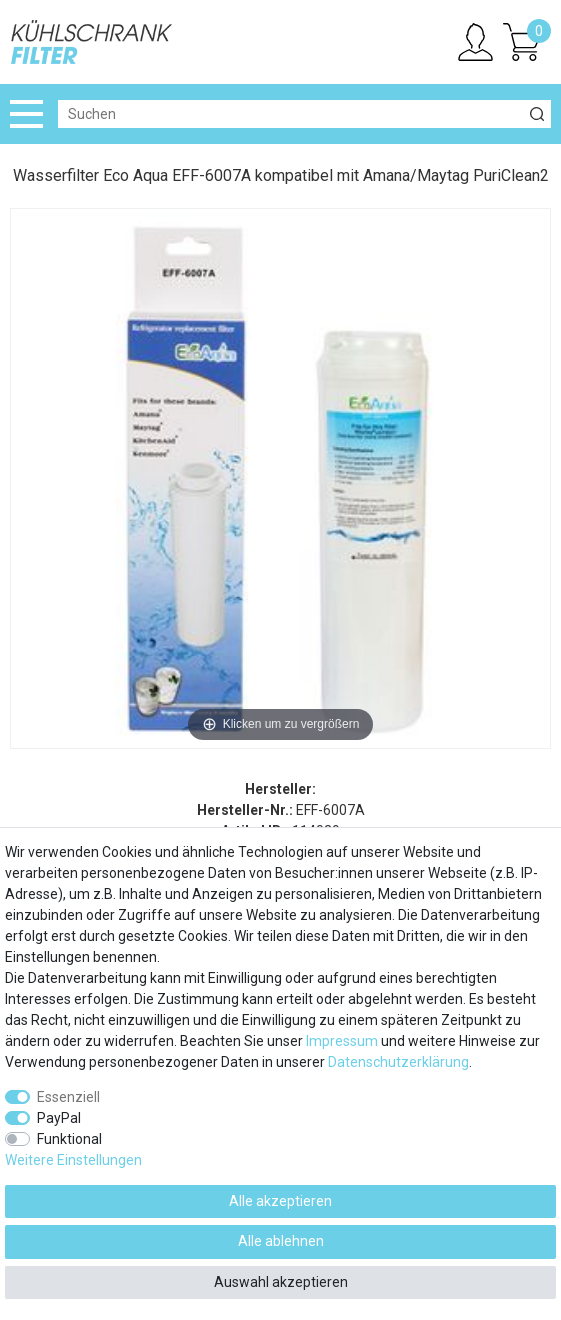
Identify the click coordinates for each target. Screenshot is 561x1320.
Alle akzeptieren (280, 1201)
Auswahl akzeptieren (281, 1282)
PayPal (59, 1118)
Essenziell (68, 1097)
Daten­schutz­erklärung (398, 1062)
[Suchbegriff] (290, 114)
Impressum (342, 1041)
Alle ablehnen (281, 1241)
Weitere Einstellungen (73, 1160)
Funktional (69, 1139)
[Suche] (537, 114)
